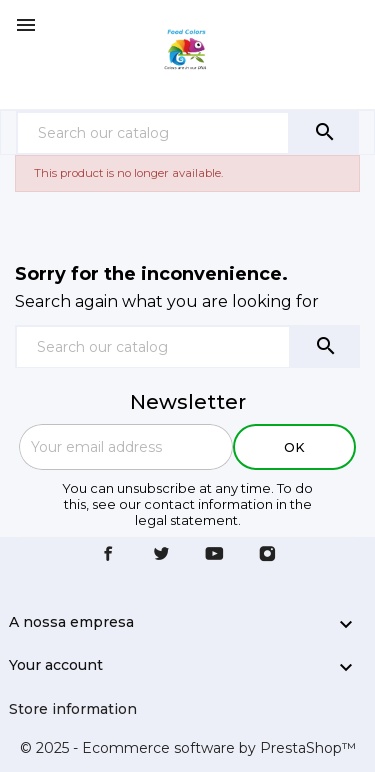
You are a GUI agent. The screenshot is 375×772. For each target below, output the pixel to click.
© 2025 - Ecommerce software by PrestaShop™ (188, 748)
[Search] (153, 132)
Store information (73, 709)
